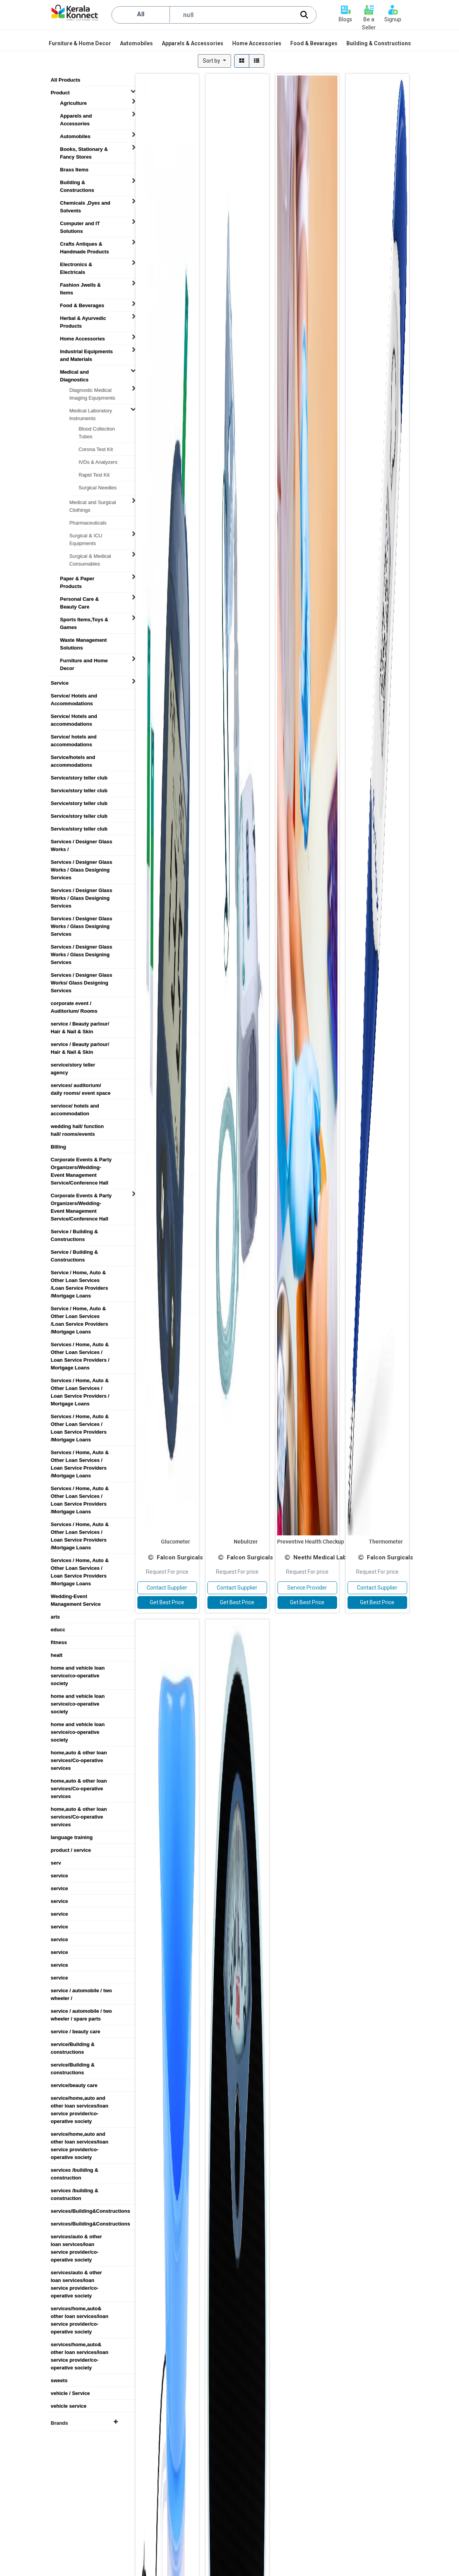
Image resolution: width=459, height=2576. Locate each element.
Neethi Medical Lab (319, 1557)
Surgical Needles (97, 488)
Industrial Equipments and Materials (86, 352)
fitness (59, 1642)
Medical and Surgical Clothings (92, 502)
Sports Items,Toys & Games (84, 620)
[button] (214, 61)
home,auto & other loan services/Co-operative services (79, 1753)
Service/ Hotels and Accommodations (74, 696)
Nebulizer (246, 1541)
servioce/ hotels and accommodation (75, 1106)
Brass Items (74, 170)
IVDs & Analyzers (98, 462)
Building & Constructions (77, 182)
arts (55, 1617)
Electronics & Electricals (76, 265)
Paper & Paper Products (77, 579)
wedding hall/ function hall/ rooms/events (77, 1126)
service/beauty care (74, 2085)
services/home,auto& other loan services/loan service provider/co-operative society (79, 2309)
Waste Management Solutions (83, 640)
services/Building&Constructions (85, 2211)
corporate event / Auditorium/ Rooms (74, 1003)
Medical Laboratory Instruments (90, 411)
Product (60, 93)
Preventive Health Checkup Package (322, 1541)
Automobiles (75, 136)
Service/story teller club (79, 778)
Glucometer (175, 1541)
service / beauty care (75, 2031)
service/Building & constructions (72, 2044)
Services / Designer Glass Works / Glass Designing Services (81, 862)
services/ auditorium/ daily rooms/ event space (81, 1085)
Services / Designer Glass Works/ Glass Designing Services (81, 975)
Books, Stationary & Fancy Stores (84, 149)
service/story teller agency (73, 1065)
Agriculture (73, 103)
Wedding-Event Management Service (76, 1596)
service (59, 1876)
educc (58, 1629)
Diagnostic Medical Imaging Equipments (92, 390)
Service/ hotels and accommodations (74, 737)
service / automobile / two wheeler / (81, 1991)
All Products (65, 80)
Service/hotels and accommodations (73, 757)
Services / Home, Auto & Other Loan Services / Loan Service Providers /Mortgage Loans (80, 1417)
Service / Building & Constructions (74, 1232)
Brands (84, 2422)
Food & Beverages (82, 305)
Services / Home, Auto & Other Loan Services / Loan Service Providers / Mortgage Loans (80, 1345)
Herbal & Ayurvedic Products (83, 318)
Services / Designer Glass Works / (81, 842)
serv (56, 1863)
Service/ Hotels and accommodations (74, 716)
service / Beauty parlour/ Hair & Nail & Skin (80, 1024)
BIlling (58, 1147)
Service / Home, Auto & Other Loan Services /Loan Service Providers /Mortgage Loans (79, 1273)
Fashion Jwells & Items (80, 285)
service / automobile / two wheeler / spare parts (81, 2011)
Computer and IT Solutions (80, 224)
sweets (59, 2380)
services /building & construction (74, 2170)
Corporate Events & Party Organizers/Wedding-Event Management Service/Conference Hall (81, 1160)
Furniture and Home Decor (84, 661)
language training (71, 1837)
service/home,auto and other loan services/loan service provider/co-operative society (79, 2098)
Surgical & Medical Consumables (90, 556)
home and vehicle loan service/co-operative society (77, 1668)
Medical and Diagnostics (74, 372)
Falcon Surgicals (180, 1557)
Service (60, 683)
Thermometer (386, 1541)
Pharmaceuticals (87, 523)
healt (56, 1655)
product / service (71, 1850)
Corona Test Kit (96, 449)
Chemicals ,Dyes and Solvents (85, 203)
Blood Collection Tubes (97, 429)
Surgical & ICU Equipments (85, 536)
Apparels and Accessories (76, 116)
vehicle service (69, 2406)
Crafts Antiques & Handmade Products (84, 244)
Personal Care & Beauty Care (79, 599)
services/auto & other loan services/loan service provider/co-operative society (76, 2237)
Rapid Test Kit (94, 475)
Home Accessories (82, 339)
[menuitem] (80, 43)
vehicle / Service (70, 2393)
